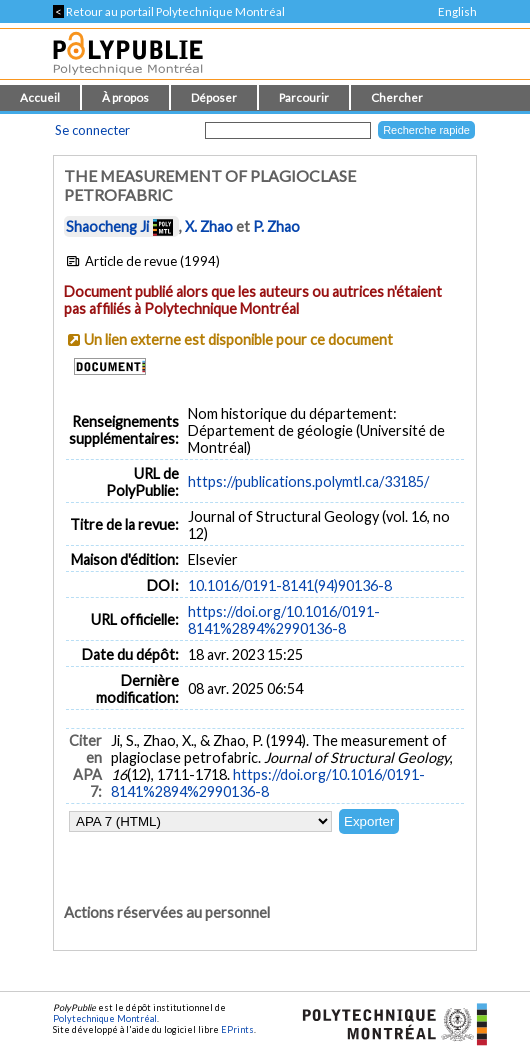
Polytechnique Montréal (105, 1018)
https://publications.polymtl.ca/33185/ (308, 481)
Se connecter (92, 130)
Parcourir (304, 97)
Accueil (40, 97)
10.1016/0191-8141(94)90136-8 (290, 585)
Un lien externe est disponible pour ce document (238, 339)
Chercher (397, 97)
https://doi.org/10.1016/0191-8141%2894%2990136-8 (284, 620)
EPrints (237, 1029)
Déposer (214, 97)
